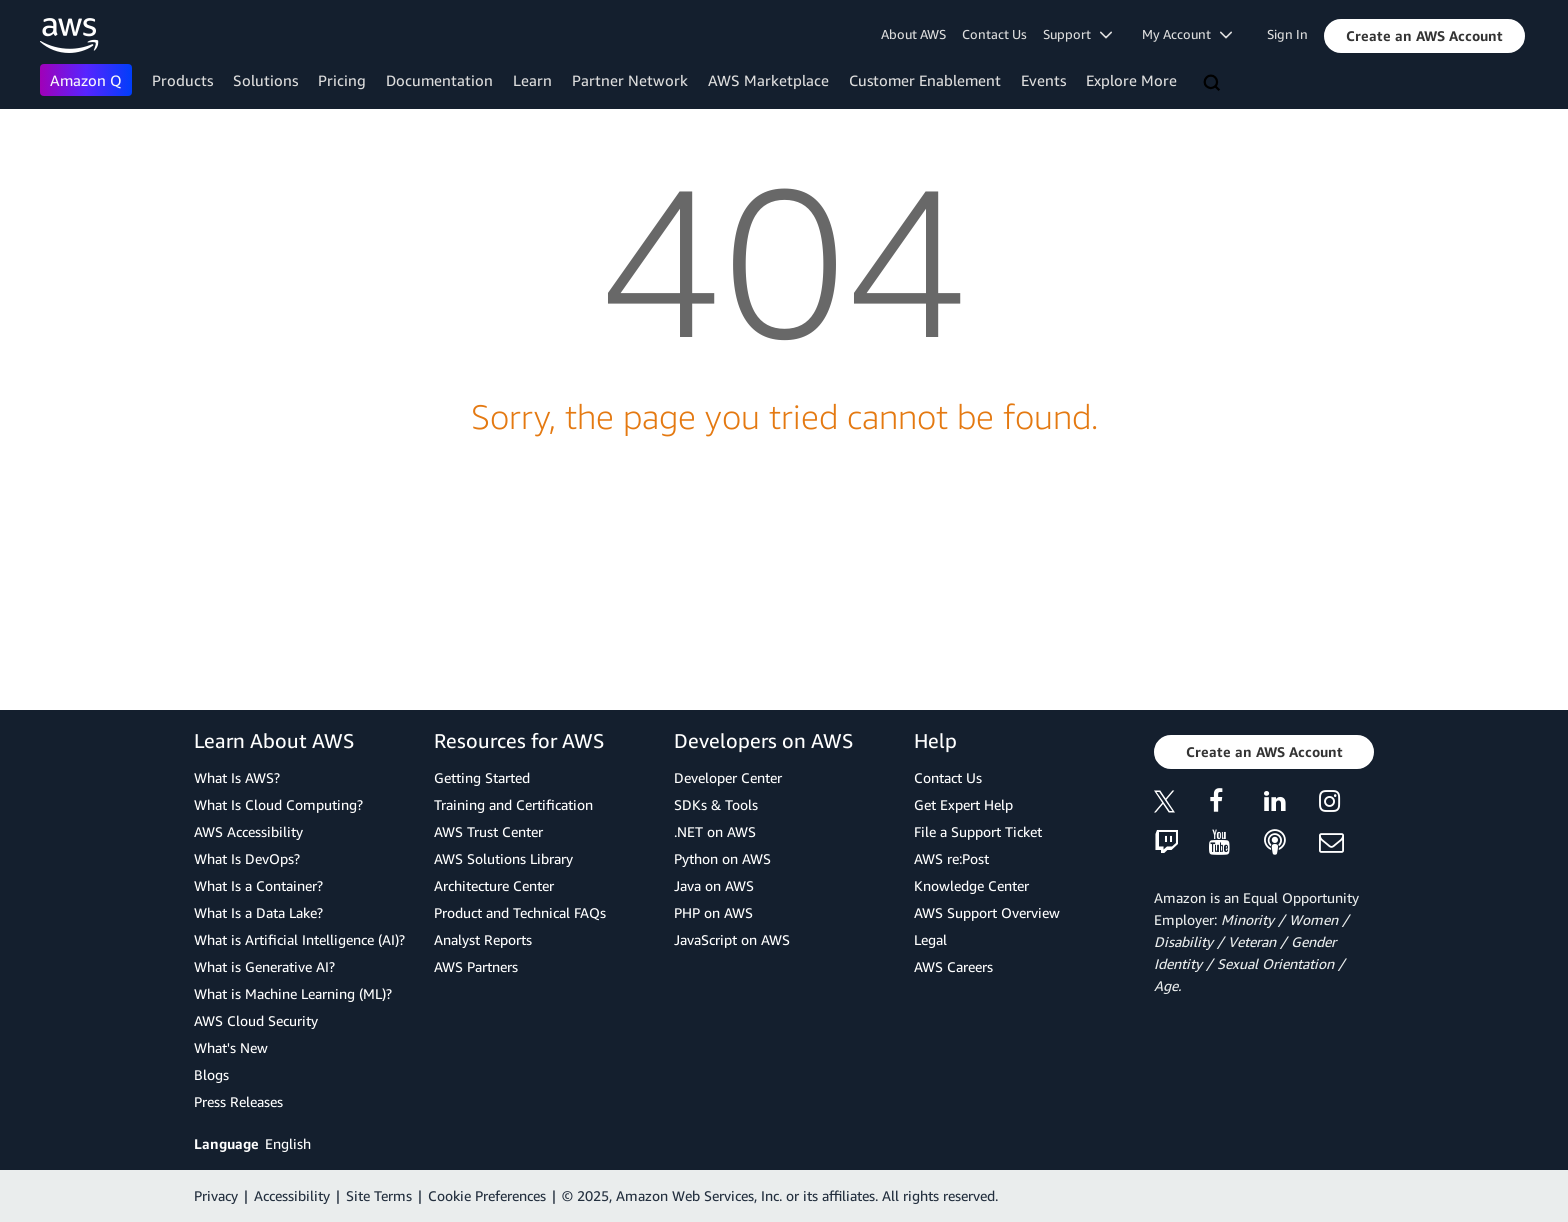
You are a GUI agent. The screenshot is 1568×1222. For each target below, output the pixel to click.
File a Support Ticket (978, 831)
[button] (1424, 36)
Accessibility (292, 1195)
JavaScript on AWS (732, 939)
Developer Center (728, 777)
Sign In (1287, 34)
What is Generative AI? (264, 966)
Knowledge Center (971, 885)
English (288, 1143)
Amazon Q (86, 80)
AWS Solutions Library (503, 858)
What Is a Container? (258, 885)
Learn (532, 80)
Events (1043, 80)
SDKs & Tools (716, 804)
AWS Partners (476, 966)
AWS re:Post (951, 858)
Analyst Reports (483, 939)
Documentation (439, 80)
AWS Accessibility (248, 831)
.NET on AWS (715, 831)
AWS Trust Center (488, 831)
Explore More (1131, 80)
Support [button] (1077, 34)
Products (182, 80)
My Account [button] (1187, 34)
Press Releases (238, 1101)
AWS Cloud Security (256, 1020)
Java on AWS (714, 885)
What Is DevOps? (247, 858)
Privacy (216, 1195)
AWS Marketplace (768, 80)
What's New (231, 1047)
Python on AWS (722, 858)
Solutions (265, 80)
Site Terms (379, 1195)
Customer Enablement (925, 80)
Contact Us (994, 34)
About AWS (913, 34)
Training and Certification (513, 804)
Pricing (342, 80)
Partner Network (630, 80)
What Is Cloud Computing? (278, 804)
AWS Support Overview (987, 912)
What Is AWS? (237, 777)
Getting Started (482, 777)
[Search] (1214, 84)
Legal (930, 939)
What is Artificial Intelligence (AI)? (299, 939)
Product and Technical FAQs (520, 912)
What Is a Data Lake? (258, 912)
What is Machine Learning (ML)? (293, 993)
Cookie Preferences (487, 1195)
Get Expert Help (963, 804)
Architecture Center (494, 885)
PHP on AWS (713, 912)
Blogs (211, 1074)
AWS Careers (953, 966)
